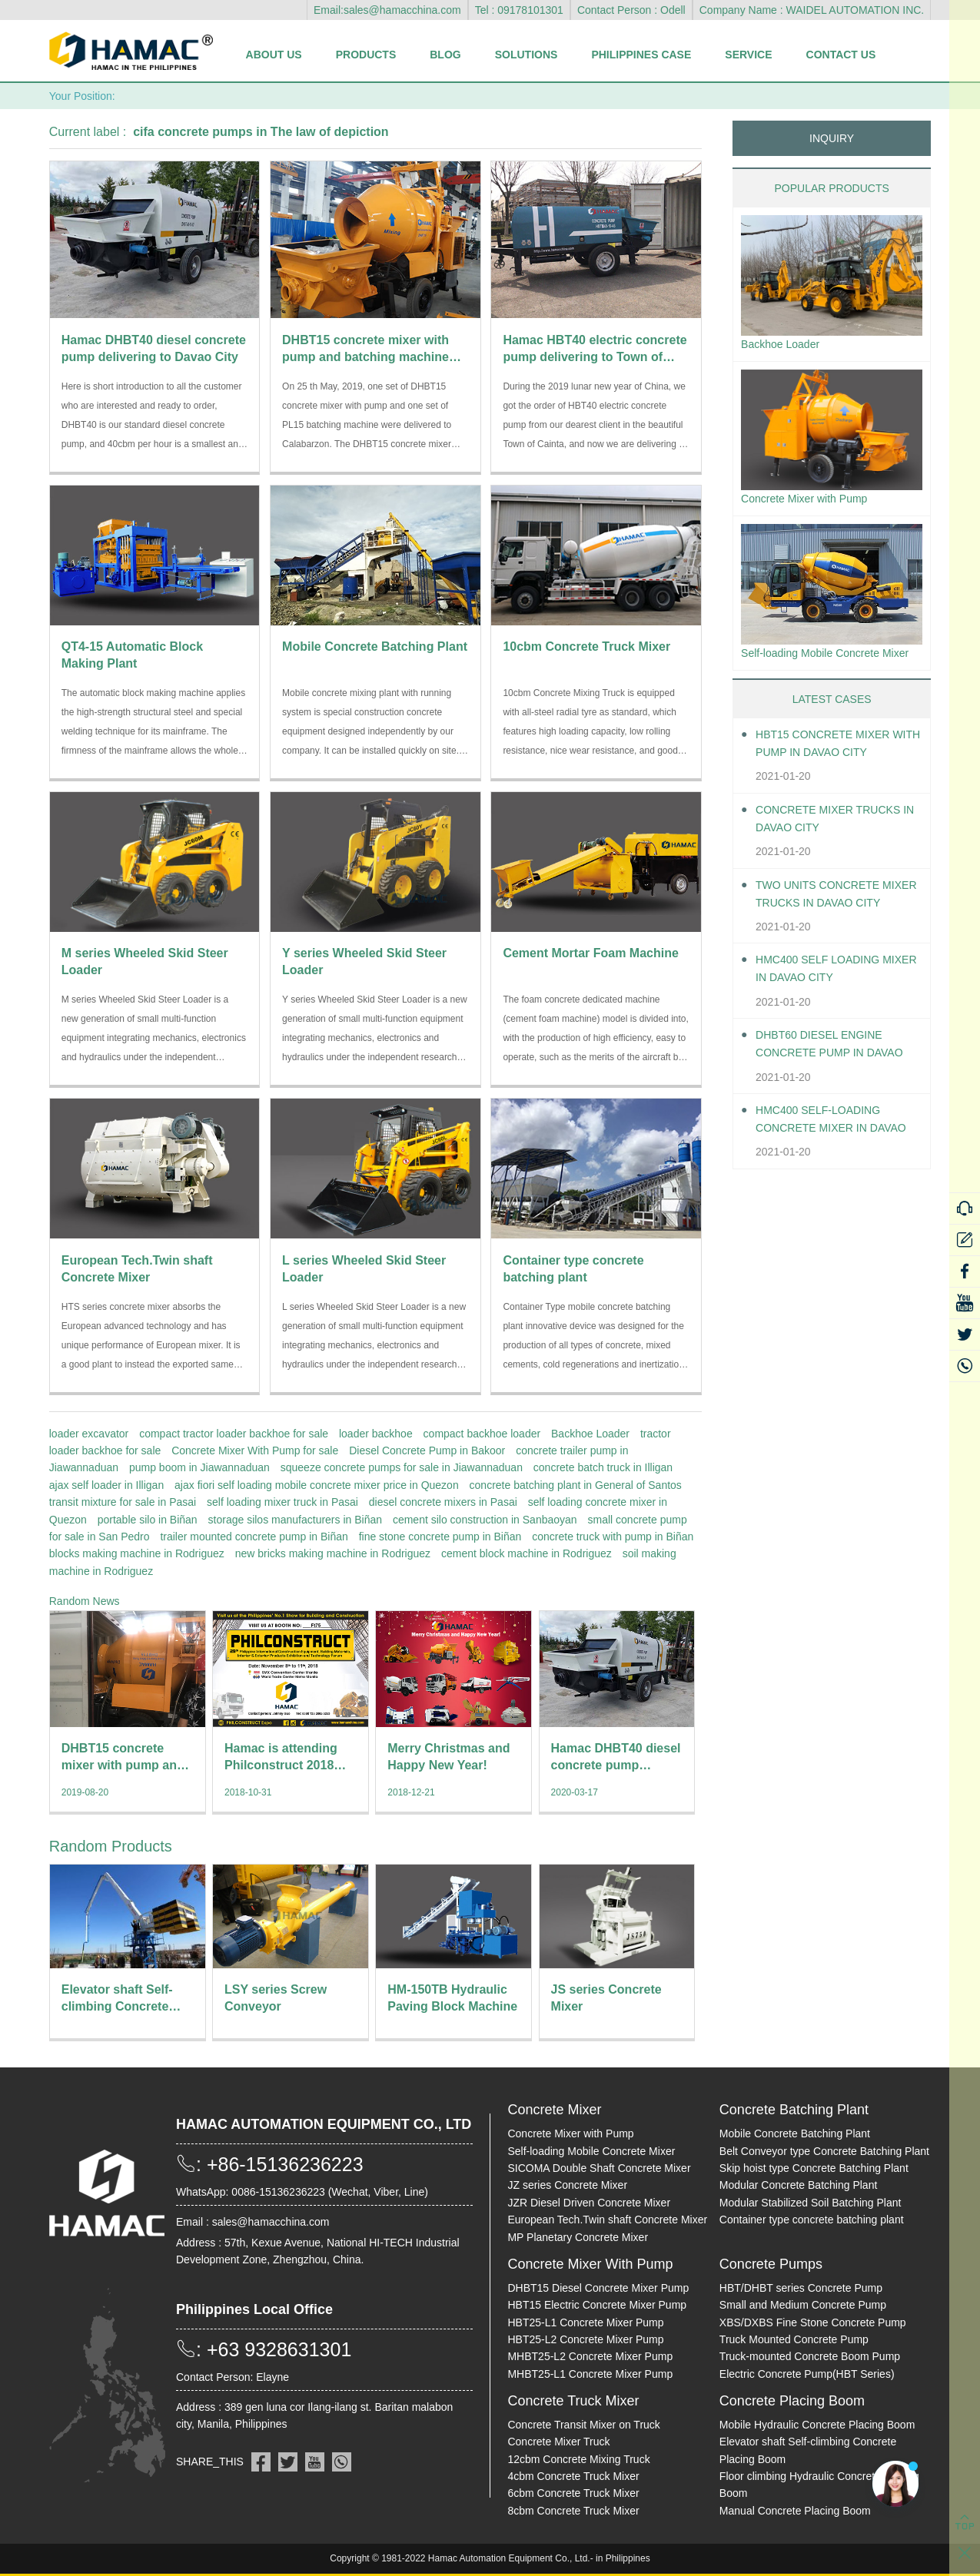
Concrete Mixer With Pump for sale (254, 1450)
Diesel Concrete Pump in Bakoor (427, 1450)
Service (748, 54)
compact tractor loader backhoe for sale (233, 1433)
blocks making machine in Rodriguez (136, 1553)
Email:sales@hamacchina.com (387, 10)
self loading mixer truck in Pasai (282, 1502)
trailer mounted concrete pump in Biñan (253, 1536)
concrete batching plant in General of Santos (576, 1485)
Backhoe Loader (590, 1433)
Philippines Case (641, 54)
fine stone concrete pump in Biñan (440, 1536)
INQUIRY (831, 138)
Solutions (526, 54)
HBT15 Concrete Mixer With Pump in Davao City (837, 770)
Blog (445, 54)
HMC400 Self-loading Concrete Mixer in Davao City (827, 1147)
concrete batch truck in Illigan (603, 1467)
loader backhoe (376, 1433)
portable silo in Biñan (148, 1519)
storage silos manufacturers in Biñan (295, 1519)
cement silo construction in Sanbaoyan (485, 1519)
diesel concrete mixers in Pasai (443, 1502)
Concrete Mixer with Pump (813, 502)
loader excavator (89, 1433)
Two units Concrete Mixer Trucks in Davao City (832, 922)
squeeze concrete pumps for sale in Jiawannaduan (402, 1467)
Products (366, 54)
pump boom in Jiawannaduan (199, 1467)
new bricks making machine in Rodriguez (332, 1553)
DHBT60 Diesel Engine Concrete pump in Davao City (828, 1072)
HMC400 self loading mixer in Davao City (826, 995)
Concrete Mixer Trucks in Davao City (838, 845)
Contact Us (841, 54)
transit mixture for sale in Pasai (122, 1502)
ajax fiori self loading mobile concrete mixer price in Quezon (316, 1485)
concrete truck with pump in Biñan (612, 1536)
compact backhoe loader (482, 1433)
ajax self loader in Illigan (106, 1485)
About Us (274, 54)
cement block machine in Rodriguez (526, 1553)
